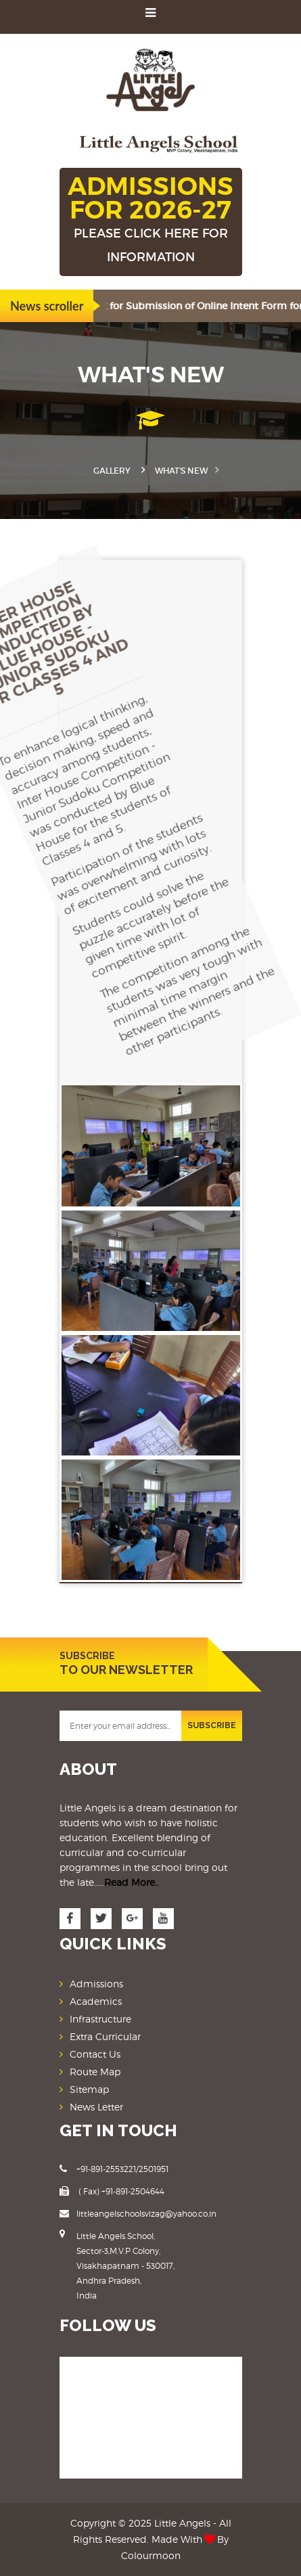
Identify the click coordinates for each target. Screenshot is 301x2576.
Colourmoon (151, 2555)
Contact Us (95, 2054)
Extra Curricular (105, 2036)
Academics (96, 2001)
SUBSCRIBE (211, 1725)
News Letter (96, 2106)
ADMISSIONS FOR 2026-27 (151, 220)
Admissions (96, 1983)
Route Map (95, 2071)
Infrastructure (100, 2019)
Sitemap (89, 2089)
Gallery (112, 471)
